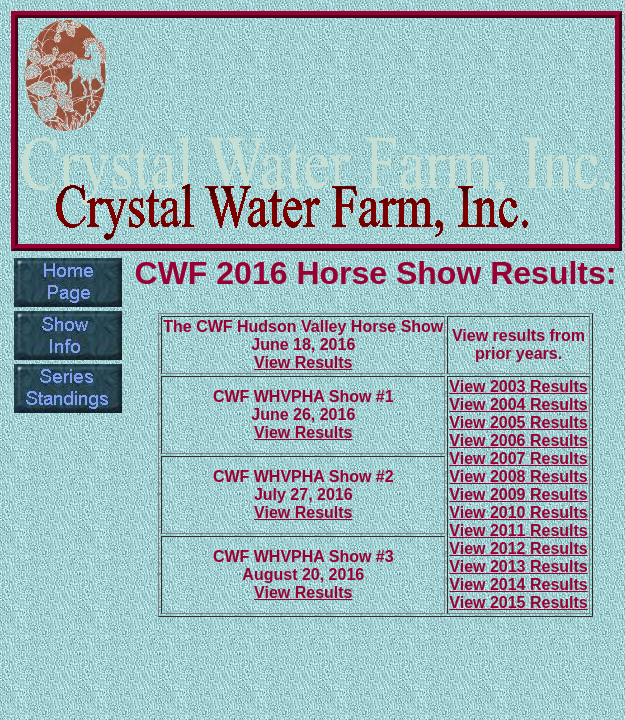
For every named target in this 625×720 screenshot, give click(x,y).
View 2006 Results (518, 440)
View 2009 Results (518, 494)
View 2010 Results (518, 512)
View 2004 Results (518, 404)
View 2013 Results (518, 566)
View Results (303, 362)
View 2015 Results (518, 602)
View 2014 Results (518, 584)
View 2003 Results (518, 386)
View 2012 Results (518, 548)
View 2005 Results (518, 422)
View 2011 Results (518, 530)
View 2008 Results (518, 476)
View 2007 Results (518, 458)
